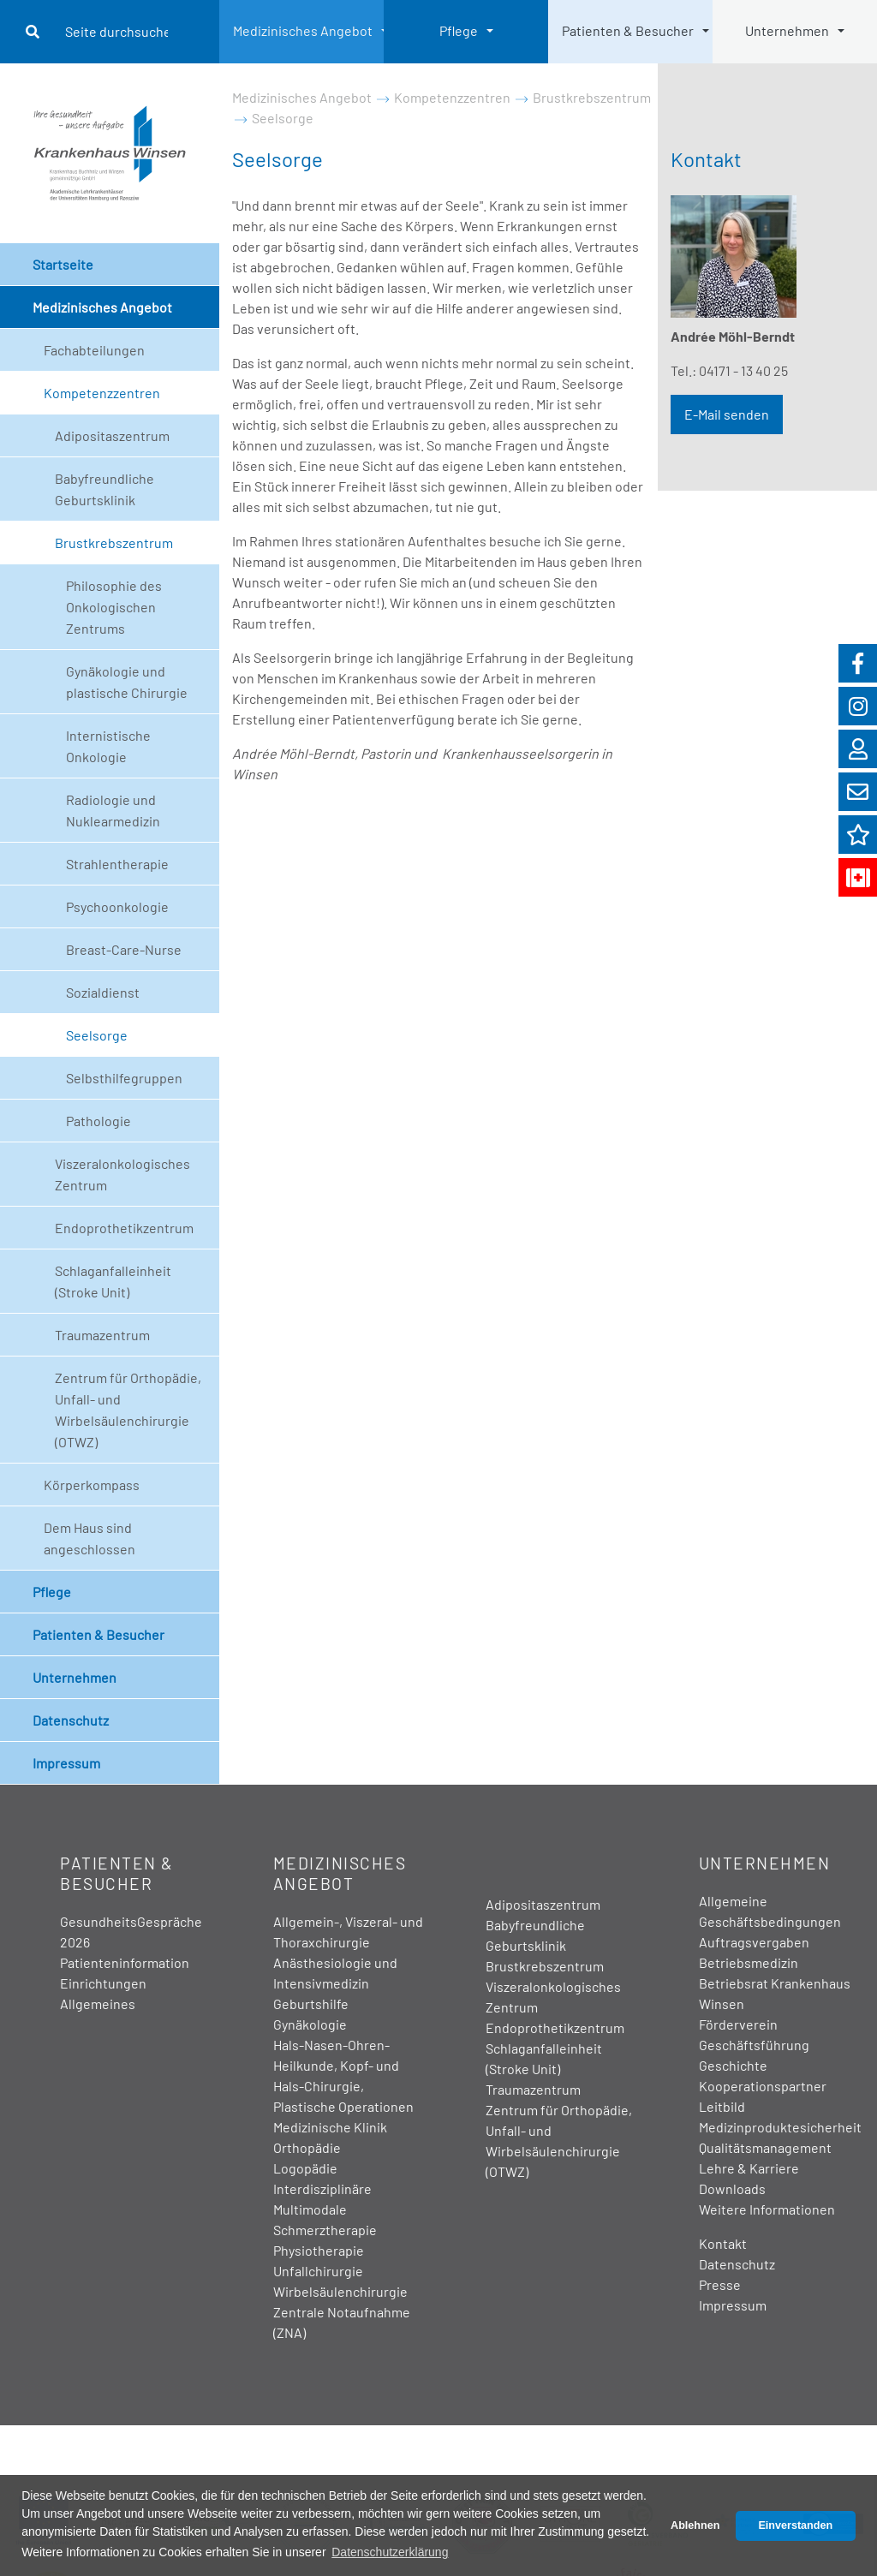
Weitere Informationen (767, 2209)
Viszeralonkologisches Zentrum (122, 1174)
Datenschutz (71, 1720)
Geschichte (733, 2065)
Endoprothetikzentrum (124, 1227)
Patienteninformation (124, 1962)
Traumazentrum (102, 1335)
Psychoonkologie (117, 906)
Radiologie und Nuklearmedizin (113, 810)
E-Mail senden (726, 414)
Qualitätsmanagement (765, 2147)
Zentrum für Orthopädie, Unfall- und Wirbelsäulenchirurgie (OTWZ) (128, 1409)
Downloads (732, 2188)
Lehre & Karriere (749, 2168)
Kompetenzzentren (102, 393)
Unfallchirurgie (318, 2271)
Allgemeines (97, 2003)
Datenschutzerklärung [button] (389, 2552)
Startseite (63, 264)
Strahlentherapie (117, 864)
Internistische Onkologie (108, 746)
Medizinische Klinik (330, 2127)
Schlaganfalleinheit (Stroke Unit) (113, 1281)
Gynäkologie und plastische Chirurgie (127, 682)
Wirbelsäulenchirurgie (340, 2291)
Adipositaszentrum (112, 435)
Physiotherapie (318, 2250)
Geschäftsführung (754, 2044)
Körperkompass (92, 1484)
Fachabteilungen (94, 350)
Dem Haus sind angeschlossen (89, 1538)
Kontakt (723, 2243)
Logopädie (305, 2168)
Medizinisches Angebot (303, 30)
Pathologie (98, 1120)
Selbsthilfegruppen (124, 1078)
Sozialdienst (103, 992)
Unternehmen (787, 30)
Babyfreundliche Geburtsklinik (104, 489)
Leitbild (722, 2106)
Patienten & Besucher (628, 30)
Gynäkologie (310, 2024)
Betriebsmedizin (748, 1962)
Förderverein (738, 2024)
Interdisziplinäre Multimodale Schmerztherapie (325, 2209)
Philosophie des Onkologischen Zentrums (114, 606)
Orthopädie (307, 2147)
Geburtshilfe (311, 2003)
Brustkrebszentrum (114, 542)
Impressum (66, 1763)
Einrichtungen (103, 1983)
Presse (720, 2284)
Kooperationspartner (762, 2086)
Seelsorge (97, 1035)
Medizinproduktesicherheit (780, 2127)
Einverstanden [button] (795, 2525)
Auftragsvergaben (754, 1942)
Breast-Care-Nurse (124, 949)
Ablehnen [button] (695, 2525)
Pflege (458, 30)
